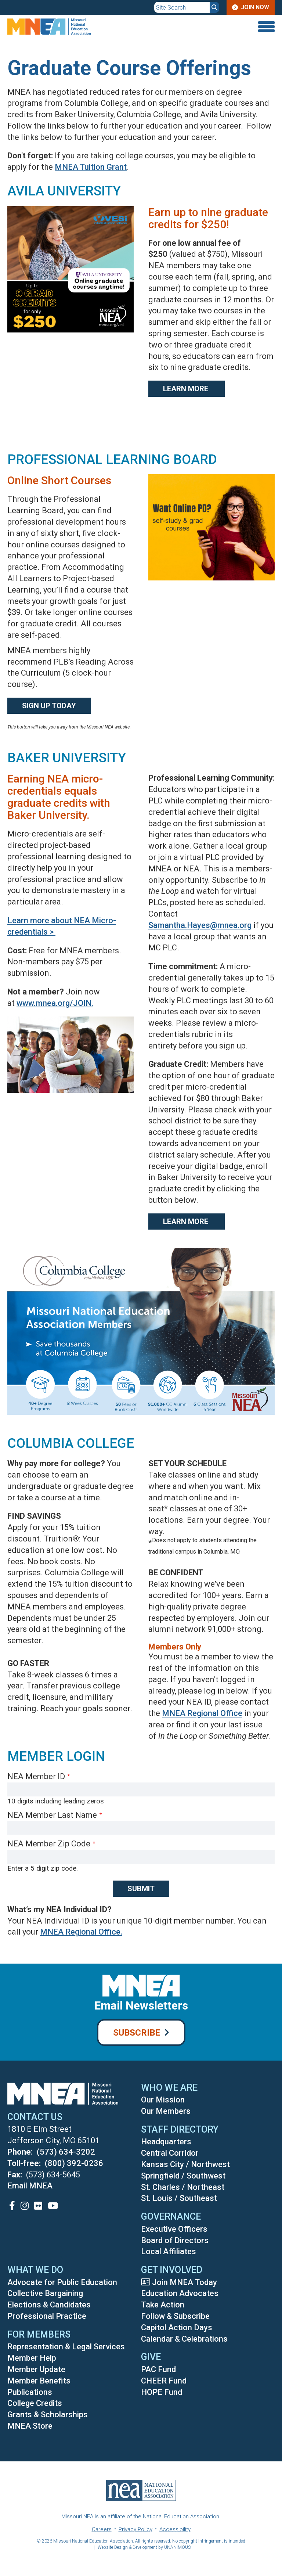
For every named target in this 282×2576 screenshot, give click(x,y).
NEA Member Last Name (52, 1815)
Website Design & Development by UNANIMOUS (144, 2547)
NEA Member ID (36, 1776)
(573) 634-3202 (66, 2151)
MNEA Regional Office (202, 1713)
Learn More (186, 388)
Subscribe (136, 2033)
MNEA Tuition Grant (91, 167)
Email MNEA (30, 2185)
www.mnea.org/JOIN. (55, 1003)
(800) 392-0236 (74, 2163)
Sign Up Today (49, 705)
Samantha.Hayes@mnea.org (200, 925)
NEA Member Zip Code (48, 1843)
